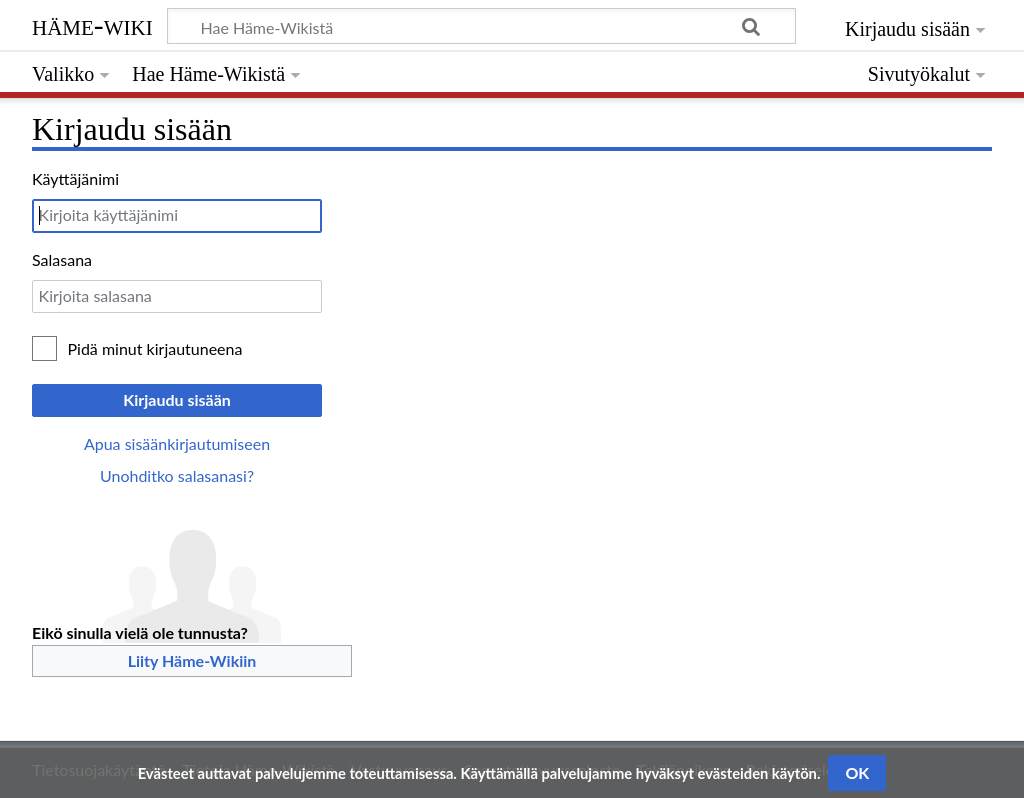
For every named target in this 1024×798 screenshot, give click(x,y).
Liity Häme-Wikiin (192, 660)
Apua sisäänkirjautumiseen (177, 443)
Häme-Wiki (92, 25)
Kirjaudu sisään (177, 399)
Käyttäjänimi (75, 178)
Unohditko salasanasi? (177, 475)
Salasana (62, 259)
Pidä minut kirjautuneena (155, 348)
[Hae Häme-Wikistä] (481, 26)
